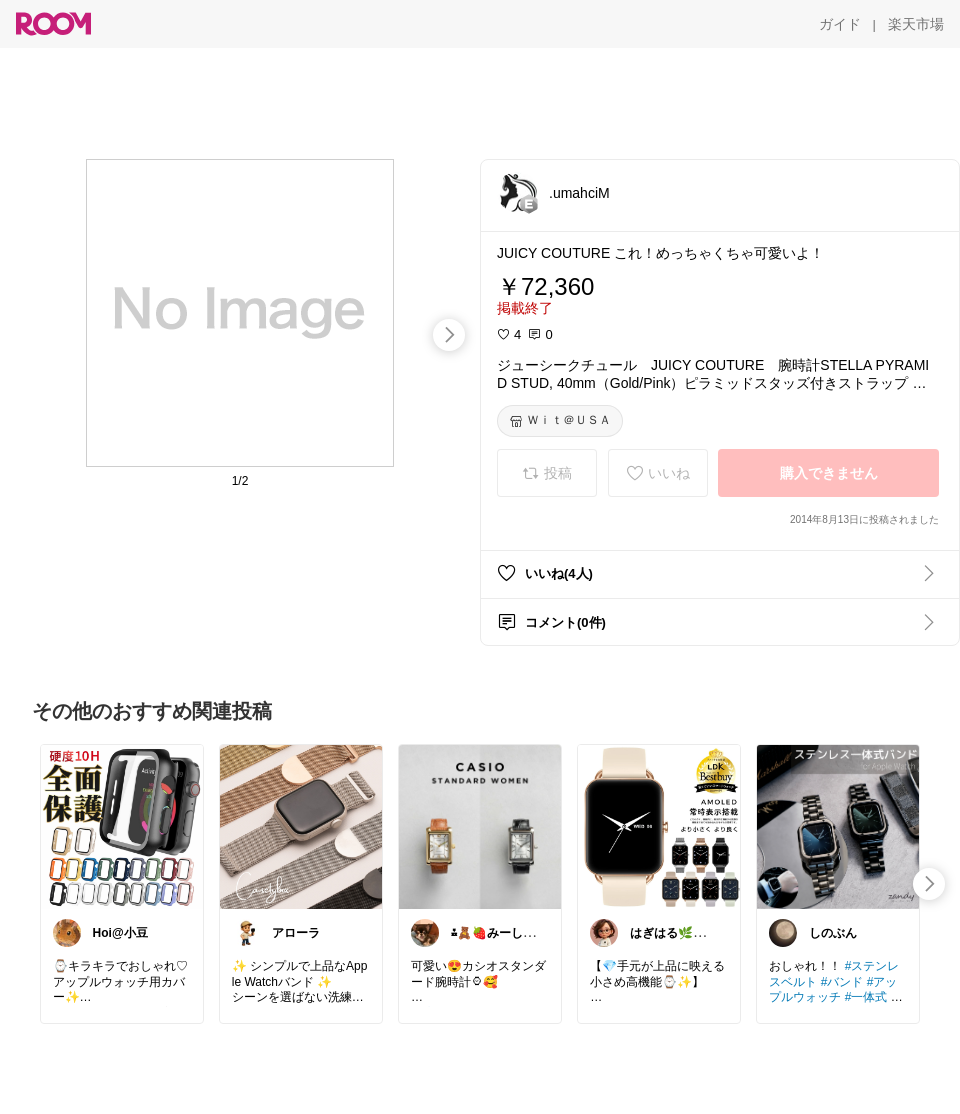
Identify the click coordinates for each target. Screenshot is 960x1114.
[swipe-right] (449, 335)
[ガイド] (840, 24)
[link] (122, 826)
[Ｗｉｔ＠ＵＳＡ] (560, 421)
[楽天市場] (916, 24)
